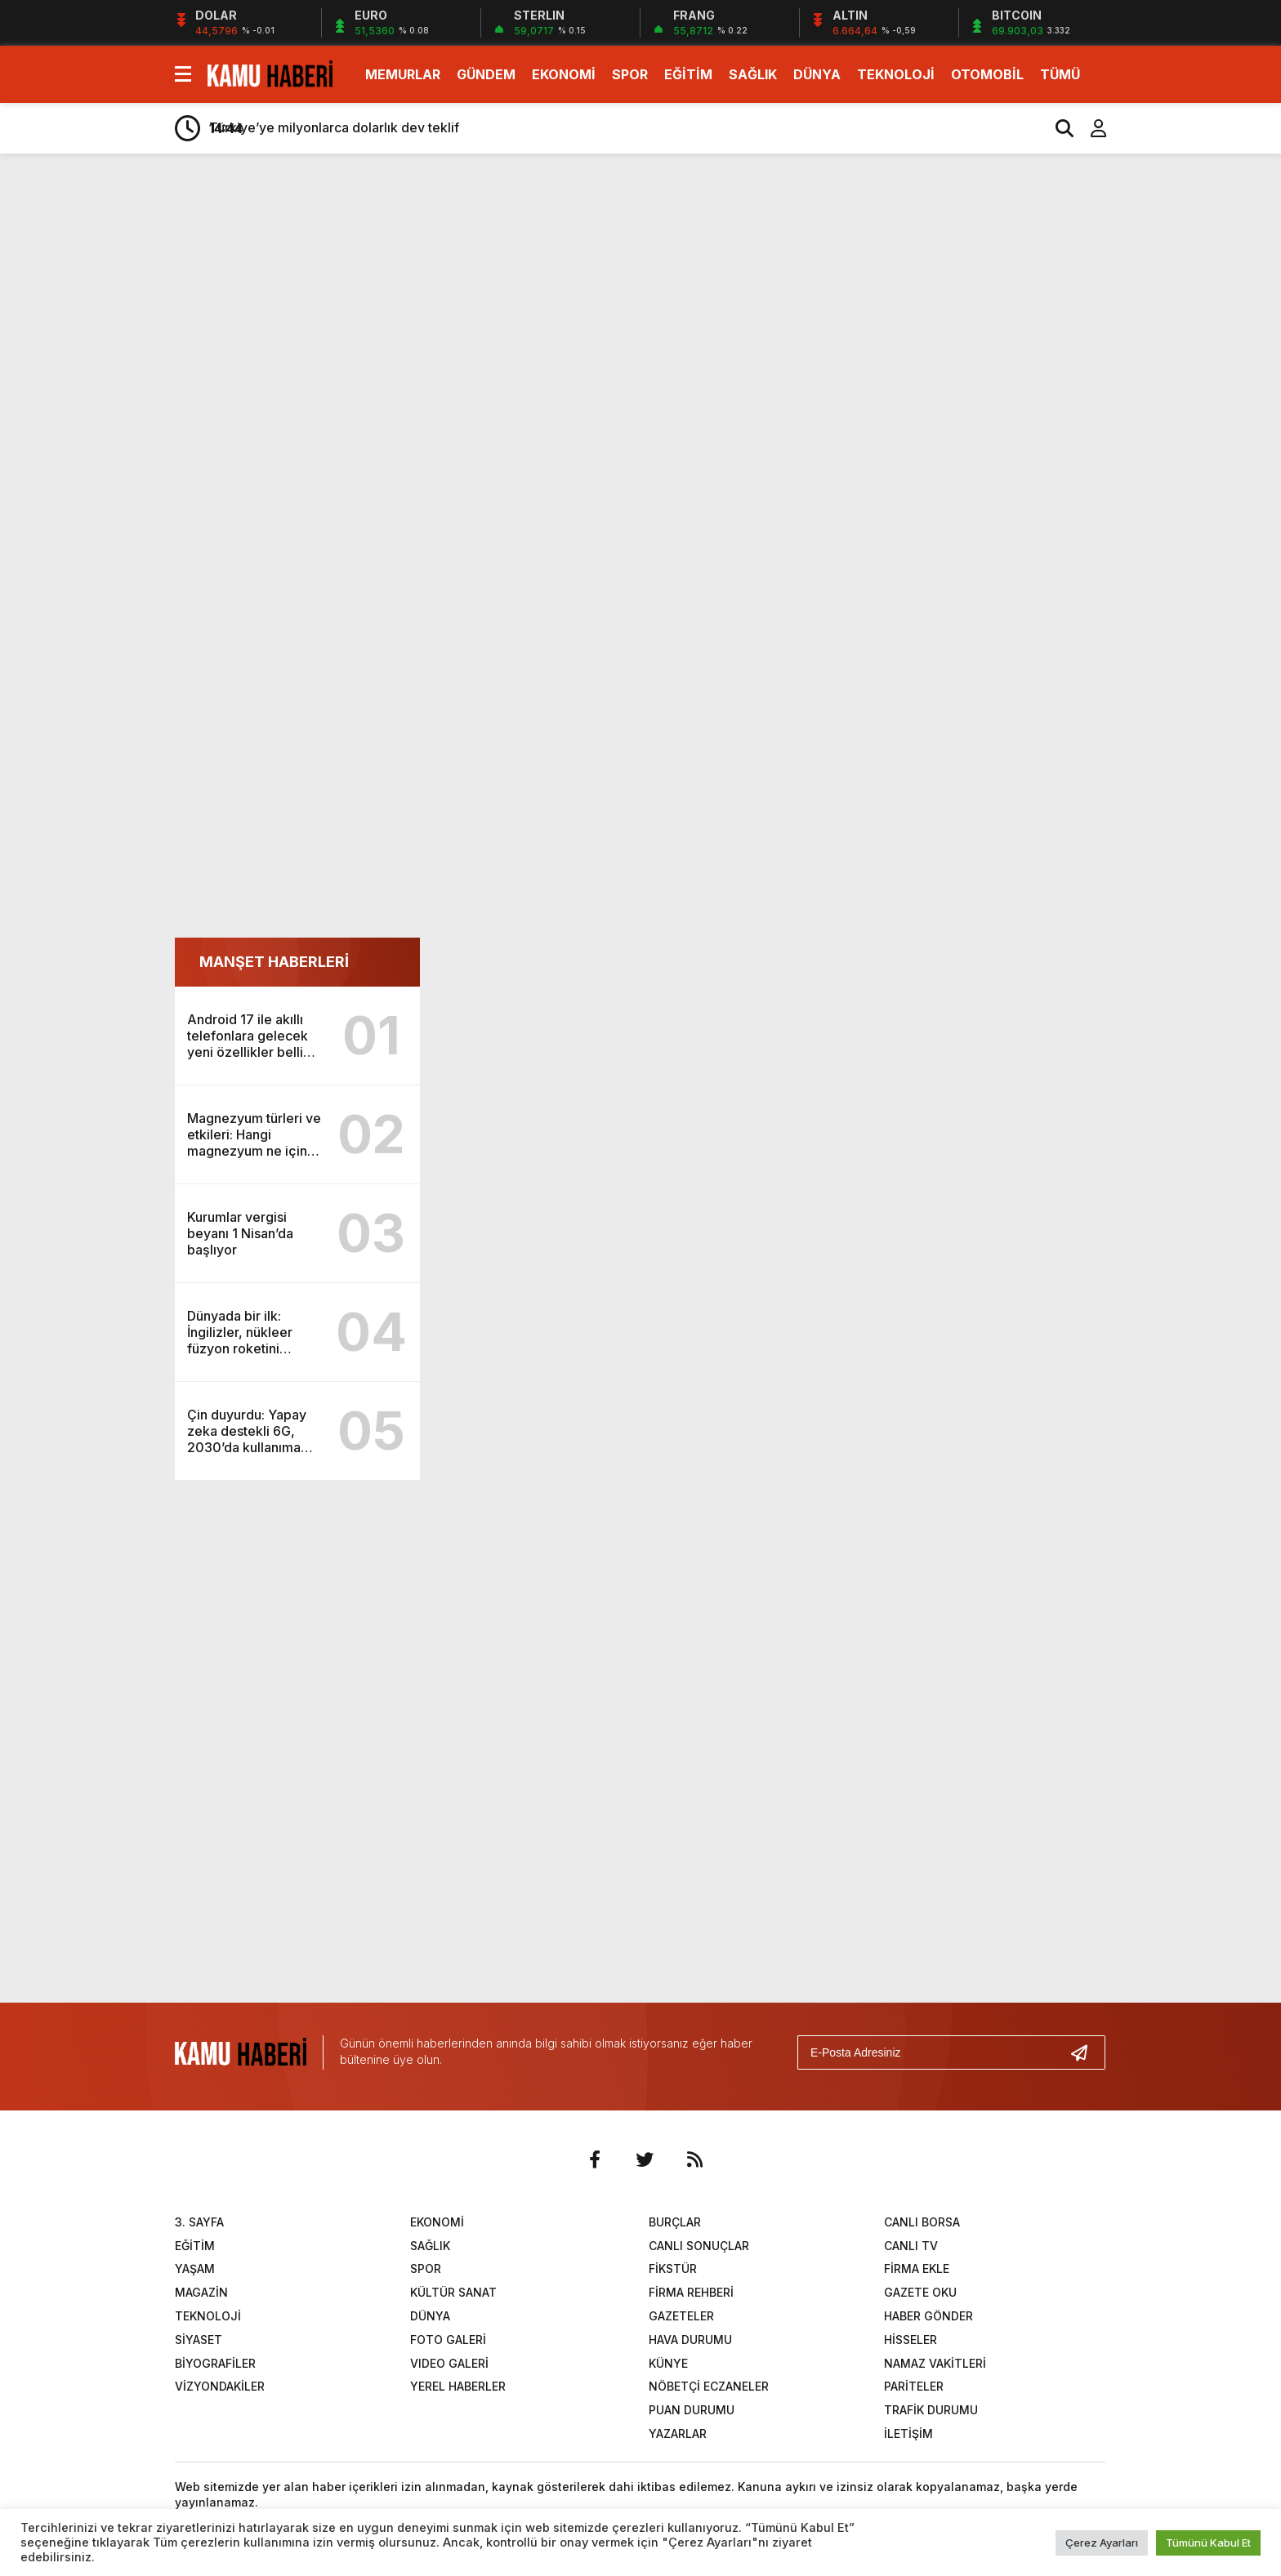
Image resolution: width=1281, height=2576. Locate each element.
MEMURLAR (402, 74)
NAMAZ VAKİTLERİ (935, 2363)
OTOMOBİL (987, 74)
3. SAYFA (199, 2222)
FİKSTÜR (673, 2269)
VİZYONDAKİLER (220, 2387)
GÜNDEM (486, 74)
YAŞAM (195, 2269)
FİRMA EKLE (916, 2269)
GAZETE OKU (920, 2292)
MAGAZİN (201, 2292)
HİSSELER (910, 2339)
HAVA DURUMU (690, 2339)
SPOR (630, 74)
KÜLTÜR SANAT (453, 2292)
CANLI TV (911, 2246)
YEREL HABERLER (458, 2387)
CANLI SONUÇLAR (699, 2246)
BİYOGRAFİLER (215, 2363)
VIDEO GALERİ (449, 2363)
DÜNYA (817, 74)
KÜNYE (668, 2363)
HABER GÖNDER (928, 2316)
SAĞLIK (753, 74)
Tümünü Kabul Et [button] (1208, 2542)
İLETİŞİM (908, 2433)
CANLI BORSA (922, 2222)
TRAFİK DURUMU (931, 2410)
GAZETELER (681, 2316)
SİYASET (198, 2339)
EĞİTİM (688, 74)
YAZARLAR (678, 2433)
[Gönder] (1085, 2052)
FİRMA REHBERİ (691, 2292)
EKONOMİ (564, 74)
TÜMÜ (1060, 74)
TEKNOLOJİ (896, 74)
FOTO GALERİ (448, 2339)
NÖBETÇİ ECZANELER (709, 2387)
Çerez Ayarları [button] (1101, 2542)
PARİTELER (914, 2387)
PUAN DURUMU (691, 2410)
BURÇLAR (675, 2222)
